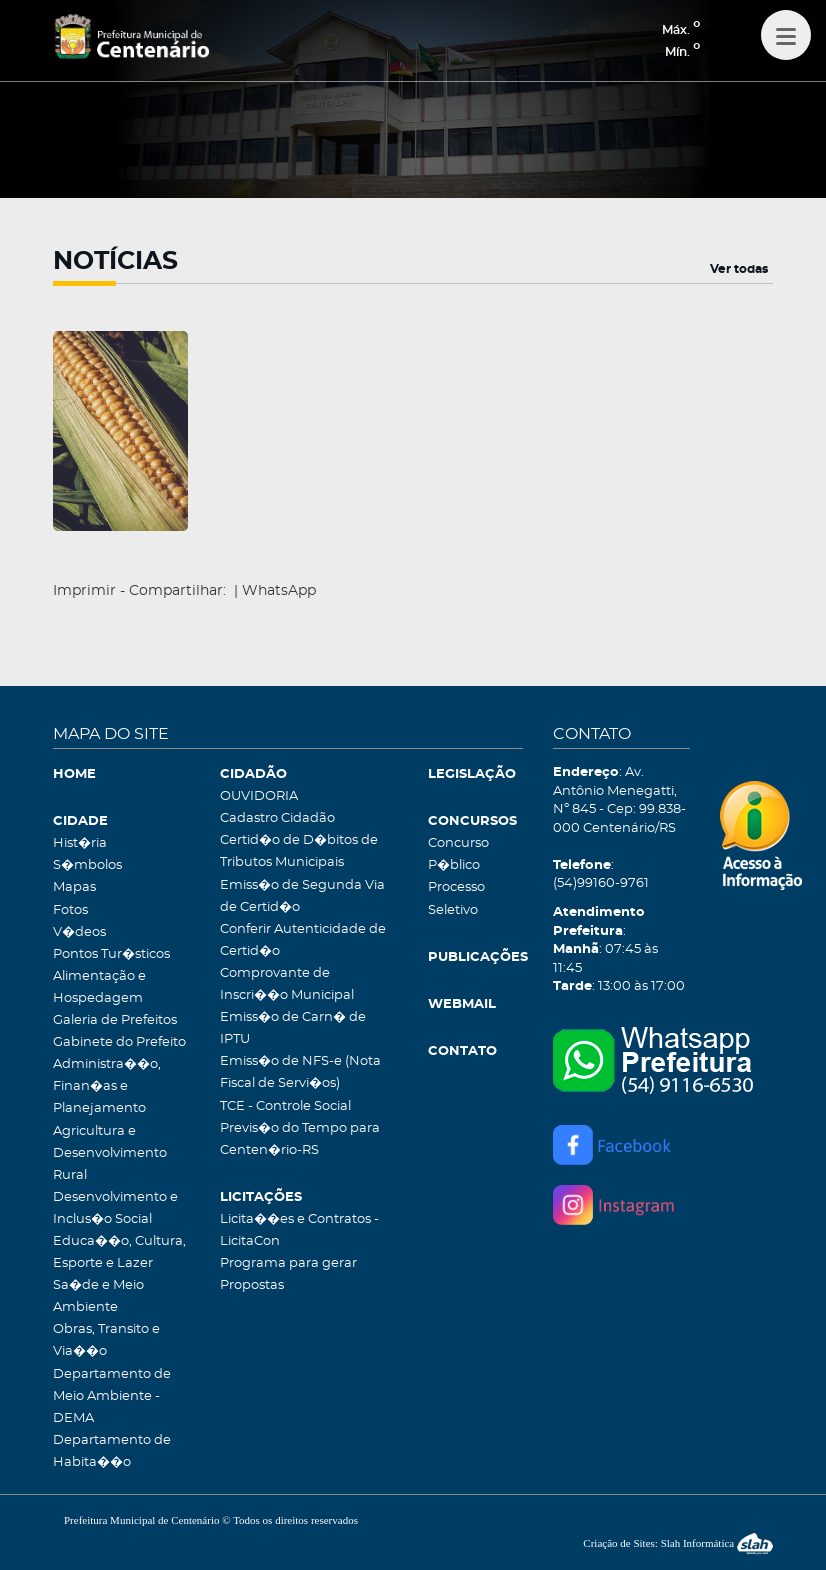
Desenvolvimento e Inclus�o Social (115, 1208)
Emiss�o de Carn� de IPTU (293, 1028)
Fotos (70, 910)
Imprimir (84, 591)
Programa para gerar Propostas (288, 1274)
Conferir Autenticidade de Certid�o (303, 940)
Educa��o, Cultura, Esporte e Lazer (119, 1252)
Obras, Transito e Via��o (106, 1340)
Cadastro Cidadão (277, 818)
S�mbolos (87, 865)
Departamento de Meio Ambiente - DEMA (112, 1396)
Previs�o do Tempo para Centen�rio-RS (300, 1139)
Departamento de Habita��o (112, 1451)
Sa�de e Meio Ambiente (98, 1296)
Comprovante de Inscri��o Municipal (287, 984)
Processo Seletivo (456, 898)
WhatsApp (279, 591)
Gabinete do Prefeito (119, 1042)
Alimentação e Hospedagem (99, 987)
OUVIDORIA (259, 796)
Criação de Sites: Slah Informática (678, 1543)
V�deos (79, 932)
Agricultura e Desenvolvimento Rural (110, 1153)
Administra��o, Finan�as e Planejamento (107, 1086)
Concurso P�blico (458, 854)
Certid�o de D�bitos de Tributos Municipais (299, 851)
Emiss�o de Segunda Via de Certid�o (302, 896)
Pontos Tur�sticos (111, 954)
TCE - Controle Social (285, 1106)
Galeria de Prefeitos (115, 1020)
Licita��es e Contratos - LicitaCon (299, 1230)
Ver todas (739, 269)
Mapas (74, 887)
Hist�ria (80, 843)
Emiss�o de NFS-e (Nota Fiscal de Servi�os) (300, 1072)
